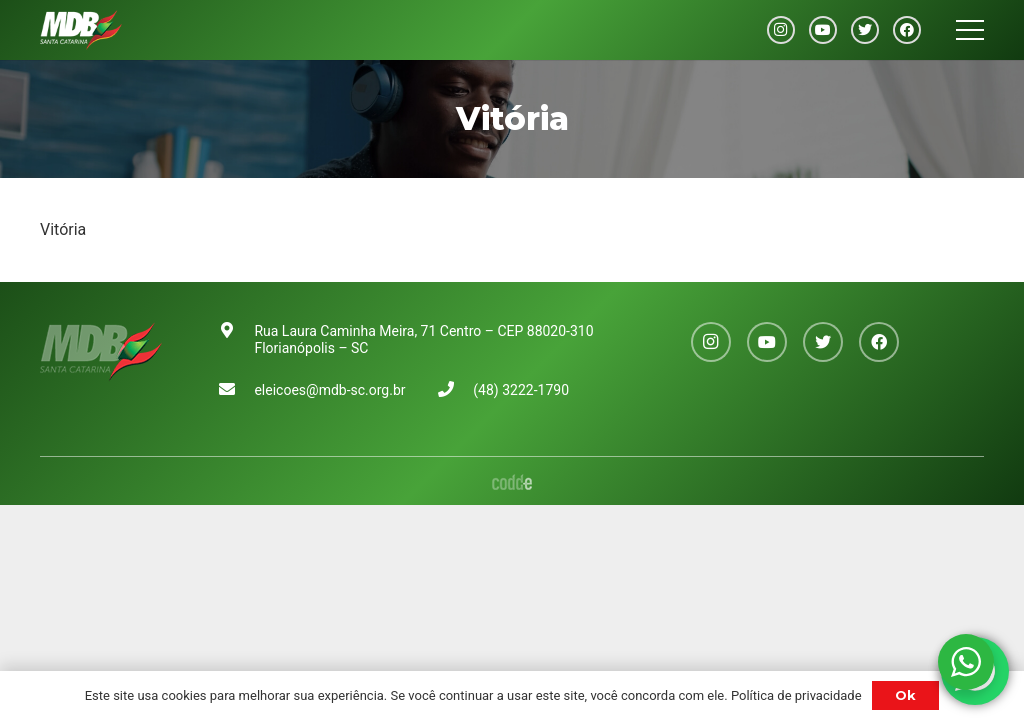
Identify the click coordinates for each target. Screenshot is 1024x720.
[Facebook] (907, 30)
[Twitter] (865, 30)
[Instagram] (781, 30)
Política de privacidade (796, 695)
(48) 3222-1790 (521, 390)
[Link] (81, 30)
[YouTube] (823, 30)
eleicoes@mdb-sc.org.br (329, 390)
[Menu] (970, 30)
